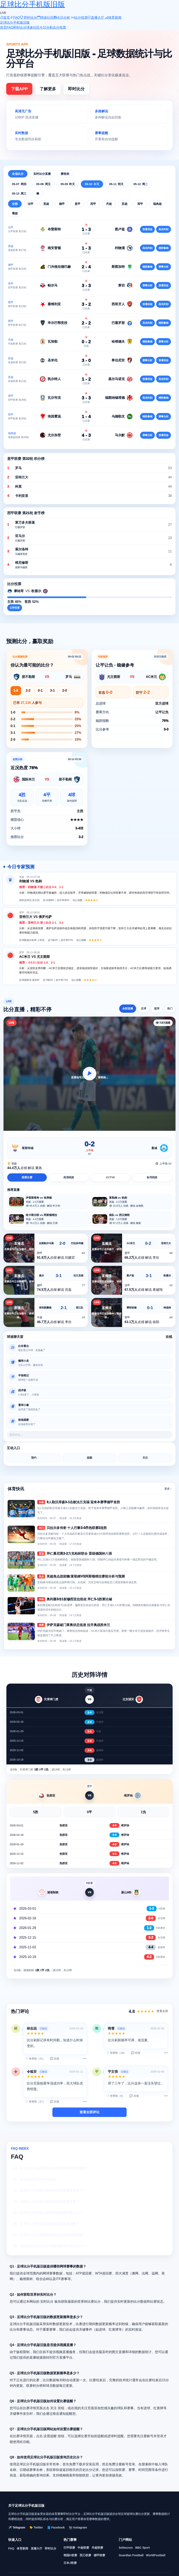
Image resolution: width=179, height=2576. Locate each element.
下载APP (19, 89)
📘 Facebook (56, 2527)
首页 (3, 27)
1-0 (15, 690)
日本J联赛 (70, 2562)
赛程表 (65, 173)
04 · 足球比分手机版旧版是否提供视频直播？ (46, 2201)
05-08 (43, 184)
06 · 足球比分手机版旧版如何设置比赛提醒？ (46, 2224)
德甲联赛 (99, 2555)
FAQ (10, 27)
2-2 (28, 690)
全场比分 (18, 173)
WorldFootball (155, 2555)
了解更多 (48, 89)
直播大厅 (36, 2548)
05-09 (68, 184)
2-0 (64, 690)
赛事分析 (163, 266)
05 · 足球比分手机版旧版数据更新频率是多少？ (48, 2212)
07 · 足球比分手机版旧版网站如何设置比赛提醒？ (50, 2235)
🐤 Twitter (36, 2527)
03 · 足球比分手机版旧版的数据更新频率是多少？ (50, 2190)
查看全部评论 (89, 2112)
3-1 (52, 690)
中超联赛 (83, 2547)
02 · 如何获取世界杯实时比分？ (37, 2179)
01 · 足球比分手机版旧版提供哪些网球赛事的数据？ (51, 2168)
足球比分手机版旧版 (32, 4)
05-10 (92, 184)
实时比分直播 (42, 173)
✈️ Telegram (16, 2527)
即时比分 (19, 27)
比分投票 (59, 27)
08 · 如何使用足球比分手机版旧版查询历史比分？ (50, 2246)
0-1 (40, 690)
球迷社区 (33, 27)
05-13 (19, 193)
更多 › (167, 1488)
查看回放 (147, 229)
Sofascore (126, 2547)
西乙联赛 (85, 2555)
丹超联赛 (97, 2547)
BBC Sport (142, 2547)
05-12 (140, 184)
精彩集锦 (163, 248)
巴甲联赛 (69, 2547)
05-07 (19, 184)
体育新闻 (22, 2548)
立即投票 (15, 607)
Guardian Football (131, 2555)
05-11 (116, 184)
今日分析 (46, 27)
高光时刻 (163, 229)
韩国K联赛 (70, 2555)
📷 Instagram (78, 2527)
